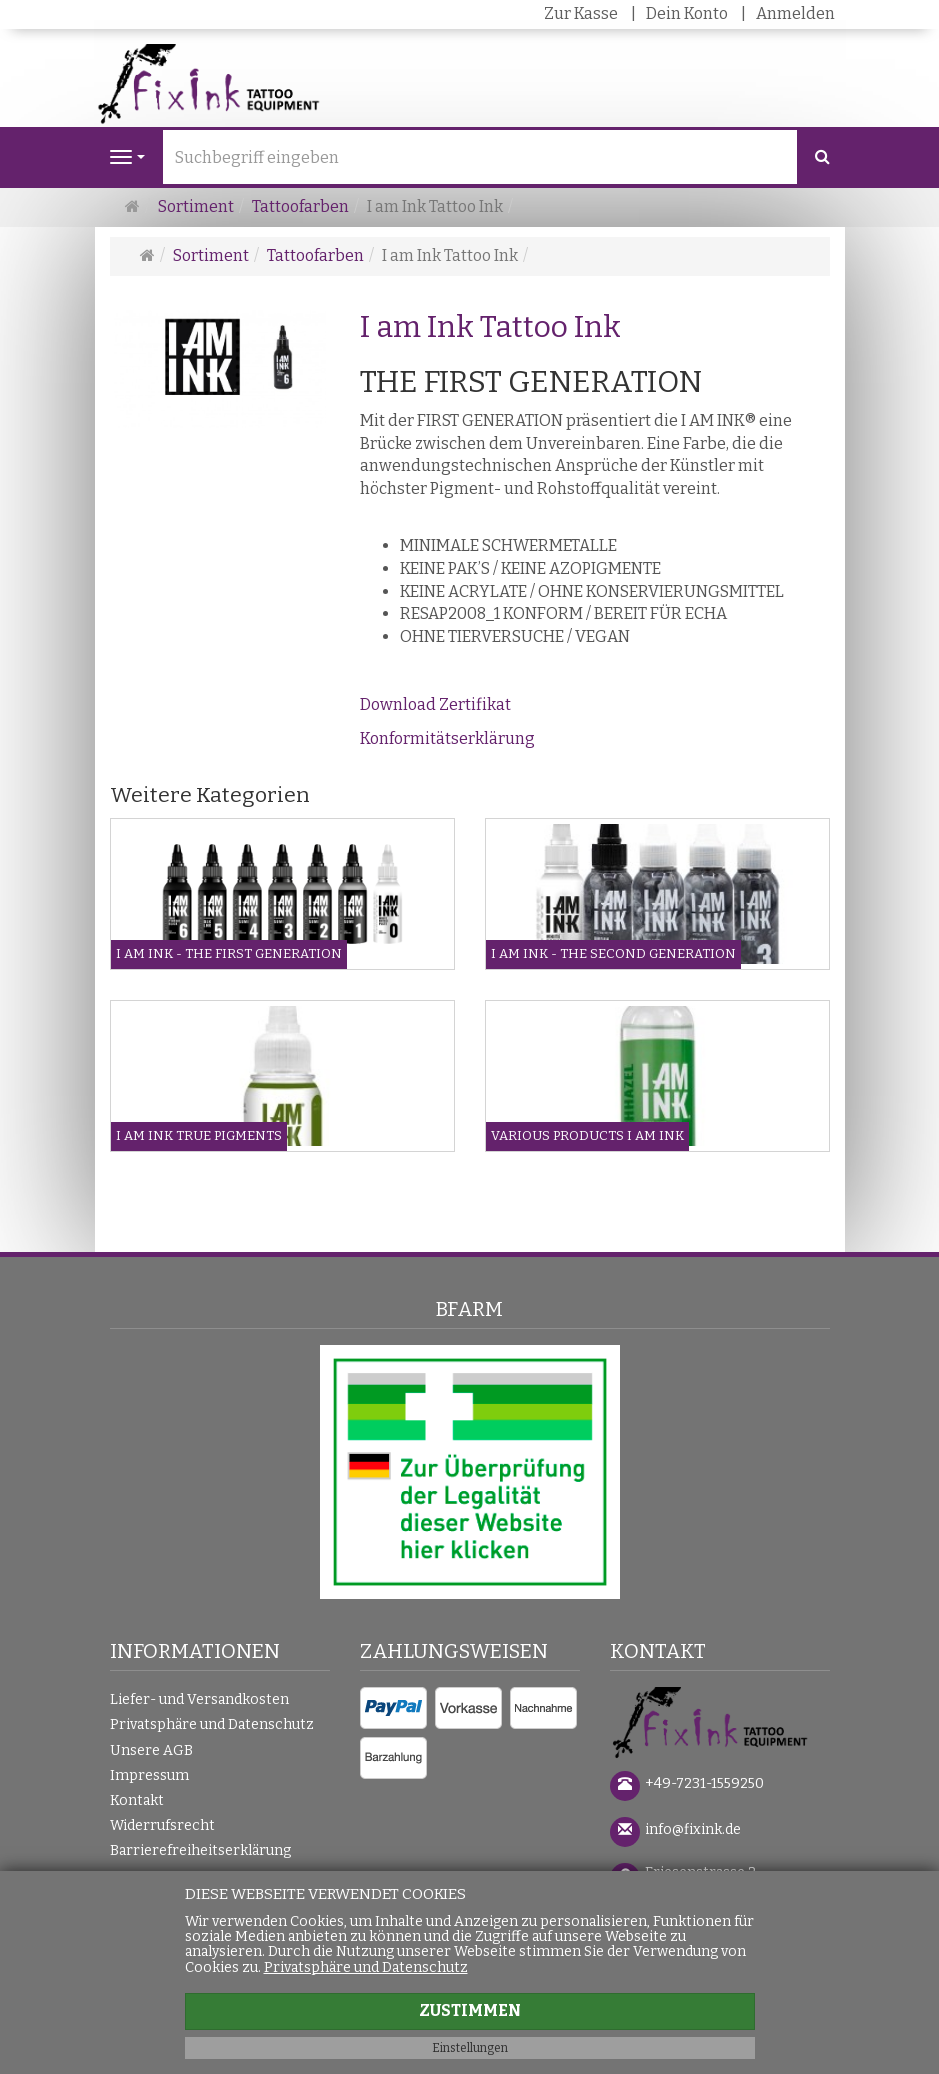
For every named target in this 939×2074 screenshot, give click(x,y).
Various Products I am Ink (587, 1135)
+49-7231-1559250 (704, 1783)
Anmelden (795, 13)
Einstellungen (470, 2048)
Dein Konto (687, 13)
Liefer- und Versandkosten (199, 1699)
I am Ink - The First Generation (229, 953)
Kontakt (137, 1800)
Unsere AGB (151, 1750)
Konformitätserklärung (447, 738)
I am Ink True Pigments (199, 1135)
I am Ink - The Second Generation (613, 953)
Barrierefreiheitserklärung (200, 1850)
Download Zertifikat (435, 704)
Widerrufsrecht (162, 1825)
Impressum (149, 1775)
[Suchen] (822, 157)
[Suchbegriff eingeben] (480, 157)
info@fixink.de (693, 1829)
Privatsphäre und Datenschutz (212, 1724)
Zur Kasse (581, 13)
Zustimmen (470, 2010)
